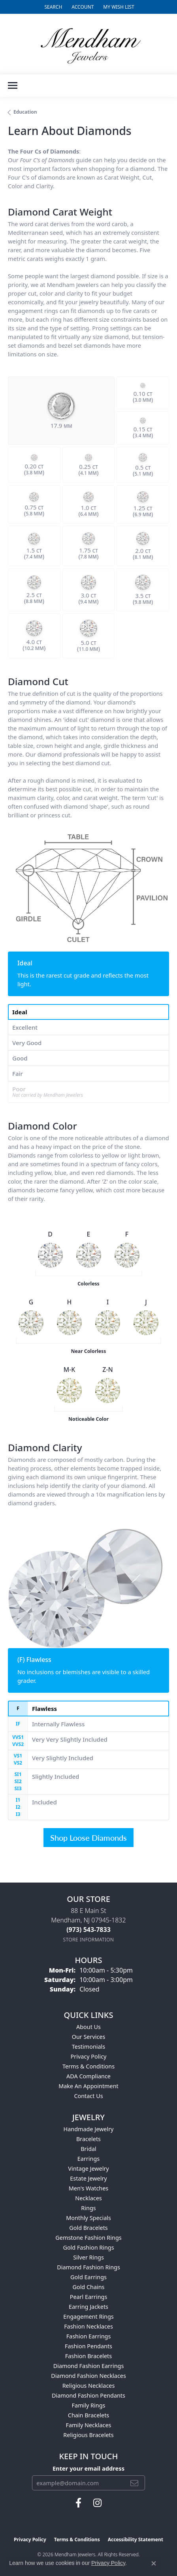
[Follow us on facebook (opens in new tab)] (78, 2503)
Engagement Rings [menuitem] (88, 2316)
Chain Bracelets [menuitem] (88, 2415)
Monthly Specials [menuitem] (88, 2218)
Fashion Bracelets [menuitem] (88, 2356)
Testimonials (88, 2046)
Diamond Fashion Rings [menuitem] (88, 2267)
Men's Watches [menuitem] (89, 2188)
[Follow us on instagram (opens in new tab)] (97, 2503)
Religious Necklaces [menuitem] (88, 2385)
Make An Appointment (88, 2086)
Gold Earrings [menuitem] (88, 2277)
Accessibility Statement (135, 2539)
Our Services (88, 2036)
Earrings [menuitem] (88, 2158)
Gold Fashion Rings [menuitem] (88, 2247)
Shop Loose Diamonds (88, 1837)
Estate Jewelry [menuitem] (88, 2178)
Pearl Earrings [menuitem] (88, 2297)
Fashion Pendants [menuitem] (88, 2346)
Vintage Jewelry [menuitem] (88, 2168)
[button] (52, 7)
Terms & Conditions (88, 2066)
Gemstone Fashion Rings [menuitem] (88, 2237)
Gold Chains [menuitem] (88, 2287)
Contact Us (88, 2096)
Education (25, 112)
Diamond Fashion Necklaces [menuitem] (88, 2375)
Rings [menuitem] (88, 2208)
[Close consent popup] (153, 2563)
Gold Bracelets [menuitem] (88, 2227)
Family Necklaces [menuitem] (88, 2425)
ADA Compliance (88, 2076)
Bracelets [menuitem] (88, 2139)
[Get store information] (88, 1939)
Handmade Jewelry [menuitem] (89, 2129)
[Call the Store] (88, 1929)
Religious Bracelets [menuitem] (88, 2435)
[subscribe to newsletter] (134, 2483)
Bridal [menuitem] (88, 2149)
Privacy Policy (89, 2056)
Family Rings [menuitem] (88, 2405)
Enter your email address (88, 2468)
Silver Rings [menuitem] (88, 2257)
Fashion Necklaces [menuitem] (88, 2326)
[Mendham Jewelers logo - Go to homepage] (88, 44)
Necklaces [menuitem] (88, 2198)
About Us (88, 2027)
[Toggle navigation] (12, 85)
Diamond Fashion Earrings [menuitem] (88, 2366)
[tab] (88, 1012)
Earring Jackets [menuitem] (88, 2306)
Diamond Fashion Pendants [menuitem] (88, 2395)
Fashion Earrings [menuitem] (88, 2336)
